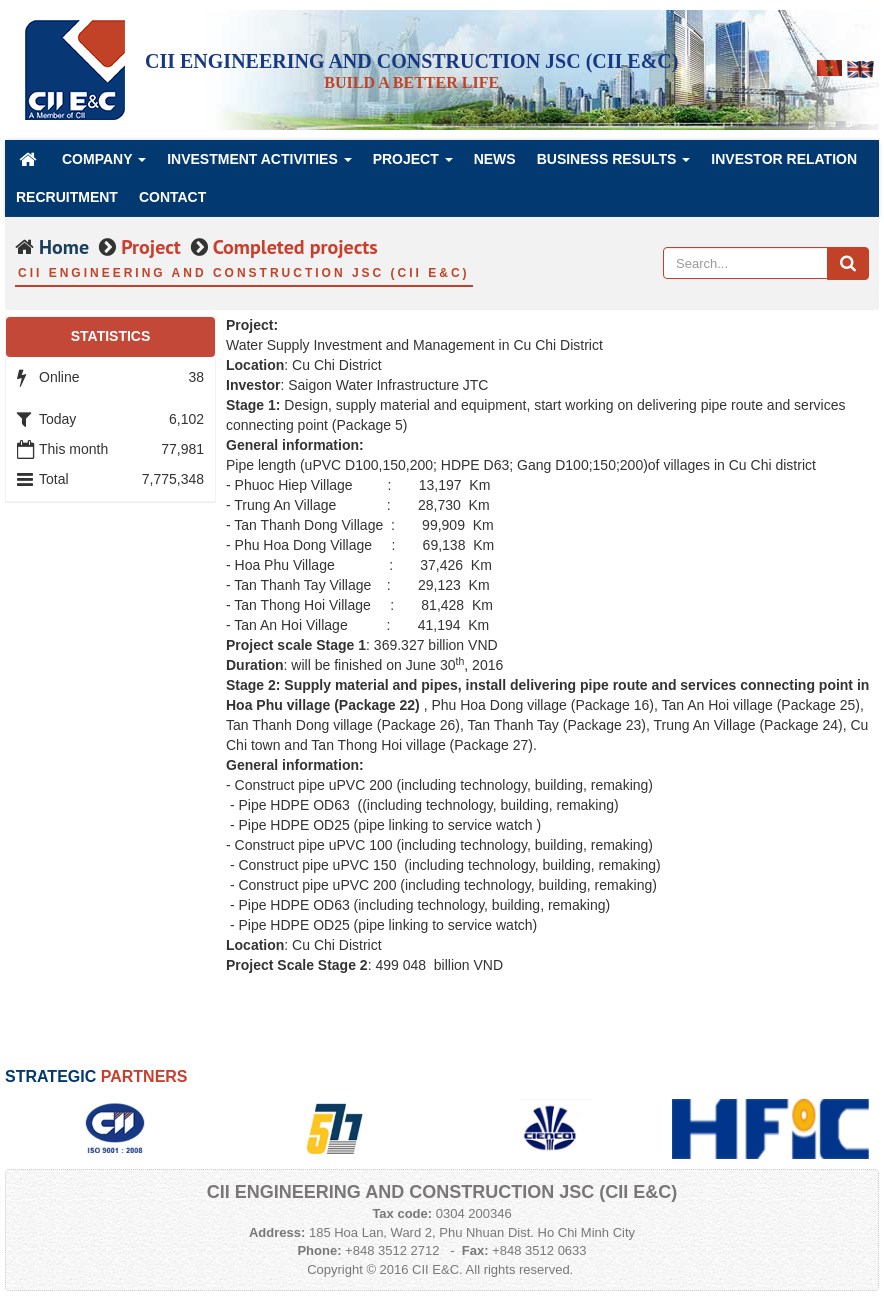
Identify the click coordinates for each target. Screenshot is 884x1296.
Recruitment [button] (67, 197)
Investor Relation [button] (784, 159)
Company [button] (104, 164)
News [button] (495, 159)
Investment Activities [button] (259, 164)
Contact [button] (172, 197)
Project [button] (413, 164)
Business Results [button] (614, 164)
